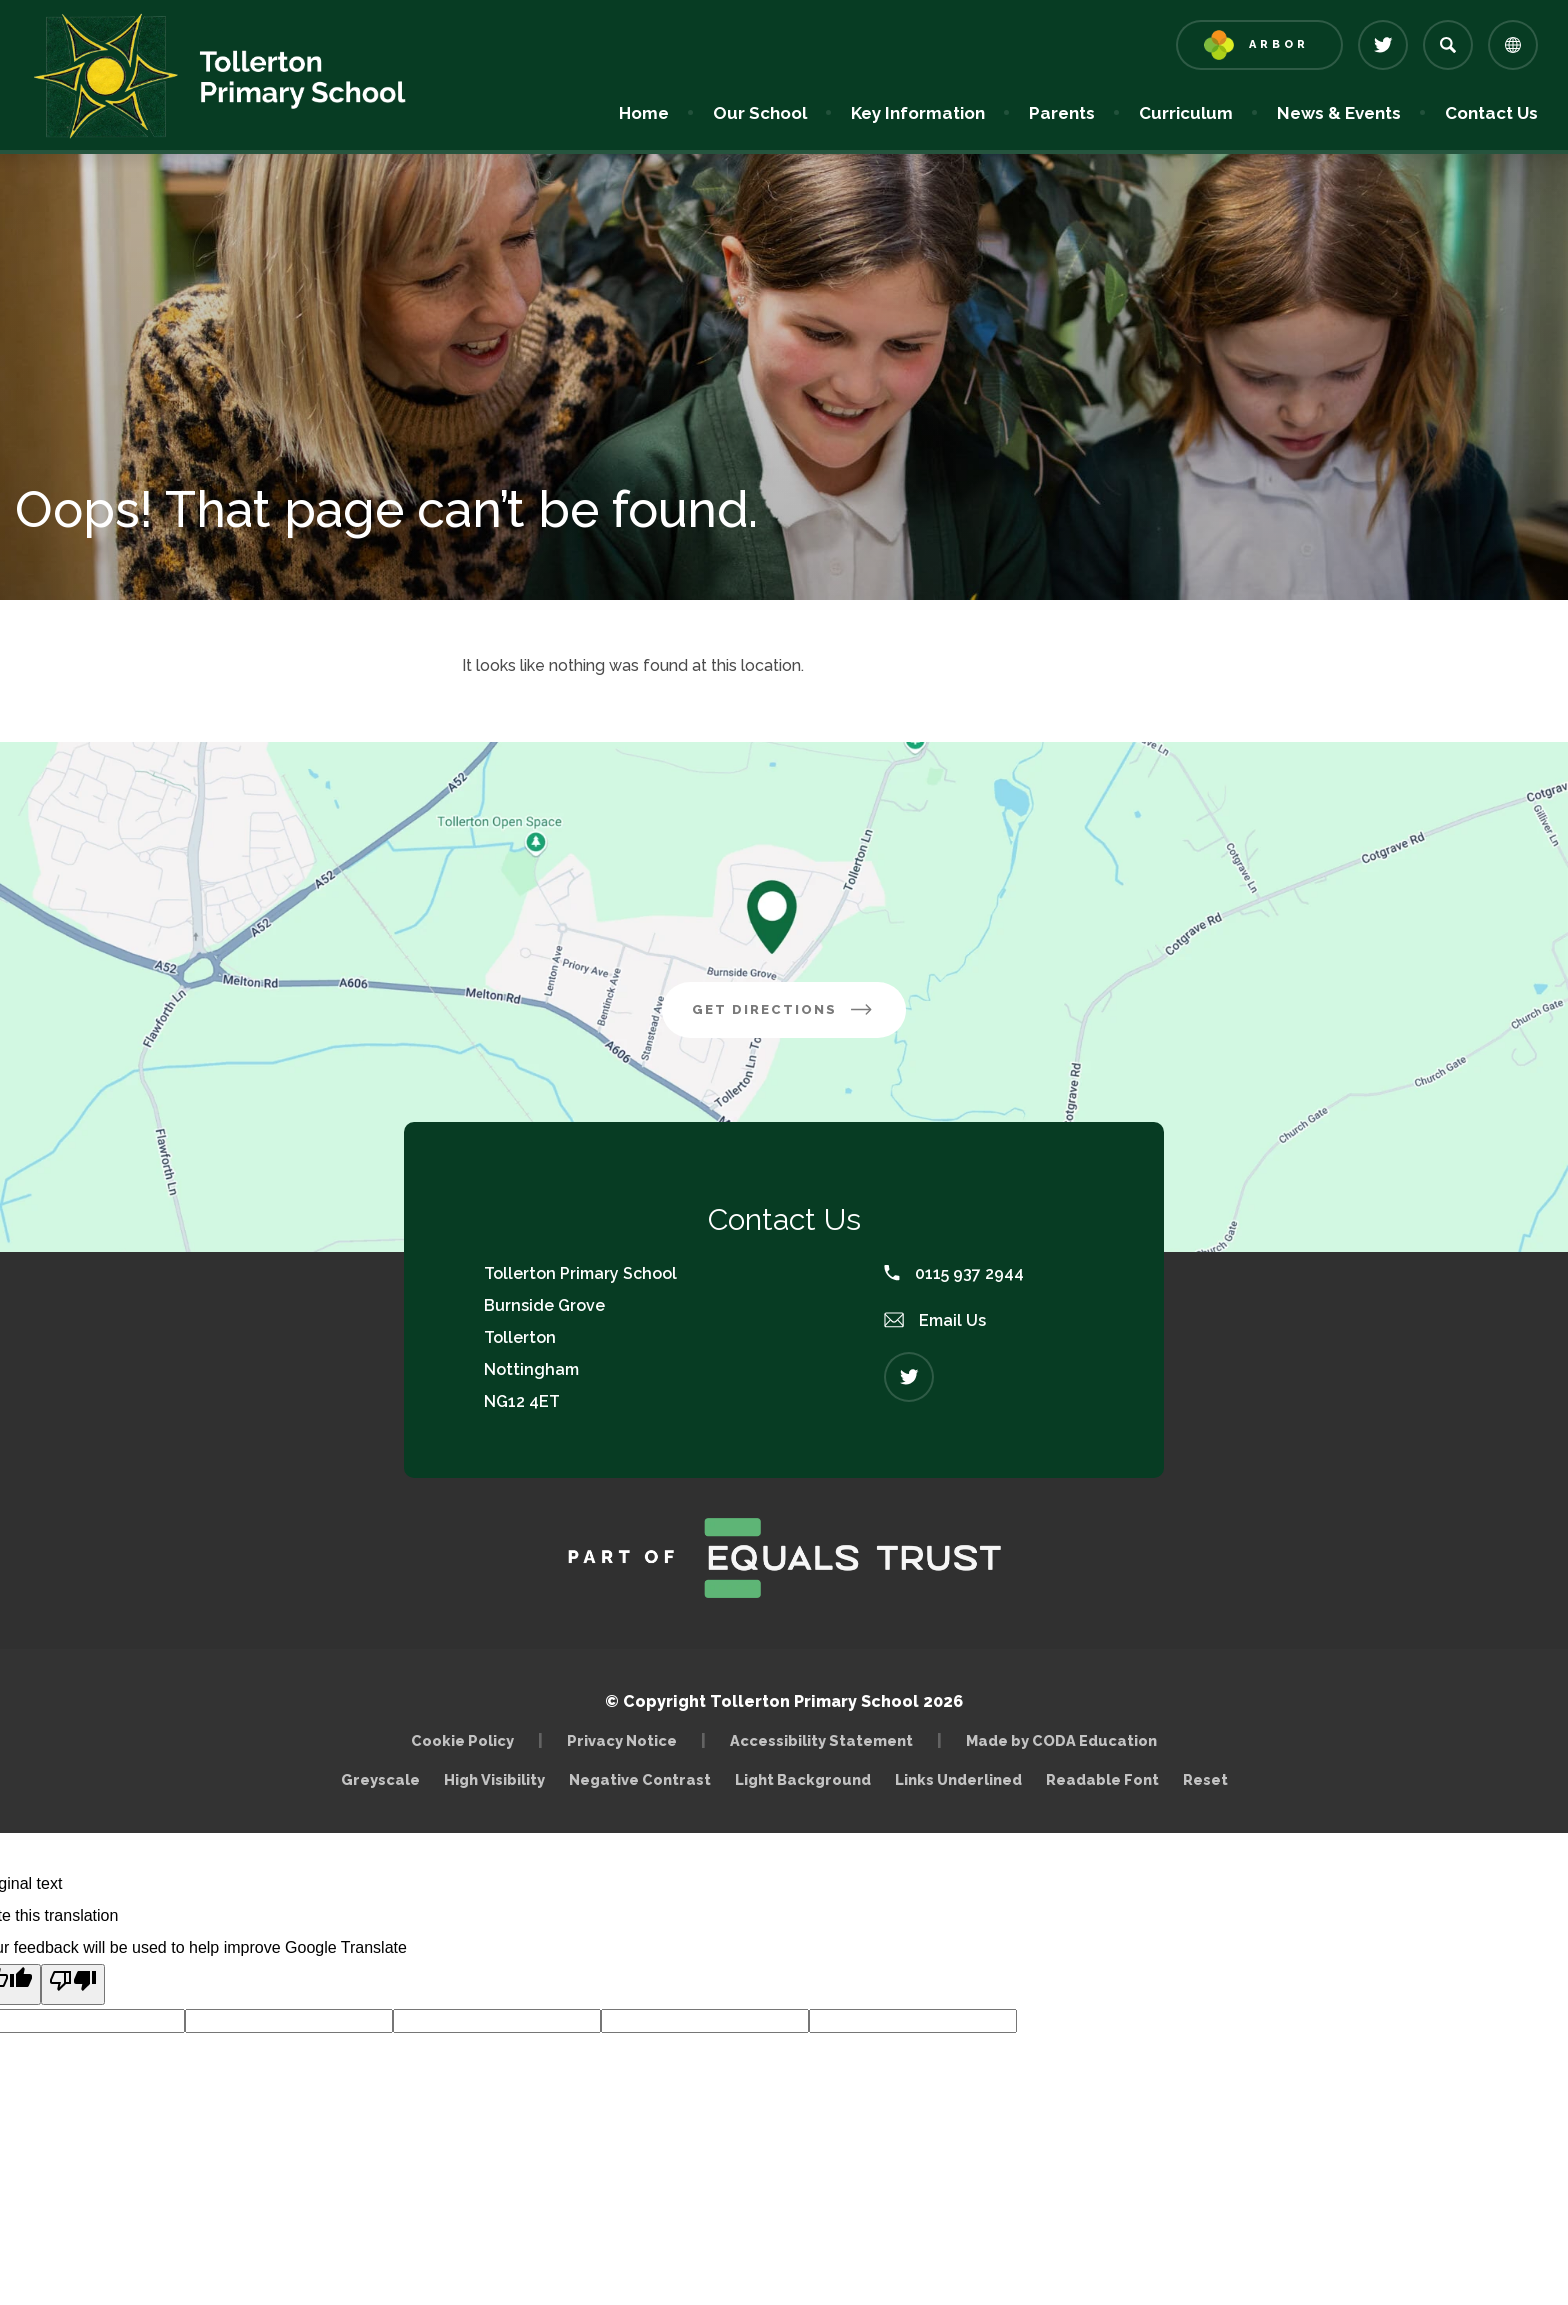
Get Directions (799, 1017)
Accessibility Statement (821, 1740)
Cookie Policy (462, 1740)
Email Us (935, 1320)
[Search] (1448, 45)
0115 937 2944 (954, 1273)
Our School (760, 113)
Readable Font (1102, 1779)
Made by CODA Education (1066, 1740)
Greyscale (380, 1779)
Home (644, 113)
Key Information (918, 113)
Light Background (803, 1779)
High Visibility (494, 1779)
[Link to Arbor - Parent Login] (1259, 45)
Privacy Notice (622, 1740)
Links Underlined (958, 1779)
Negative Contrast (640, 1779)
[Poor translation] (73, 1984)
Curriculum (1186, 113)
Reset (1205, 1779)
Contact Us (1491, 113)
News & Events (1339, 113)
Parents (1062, 113)
